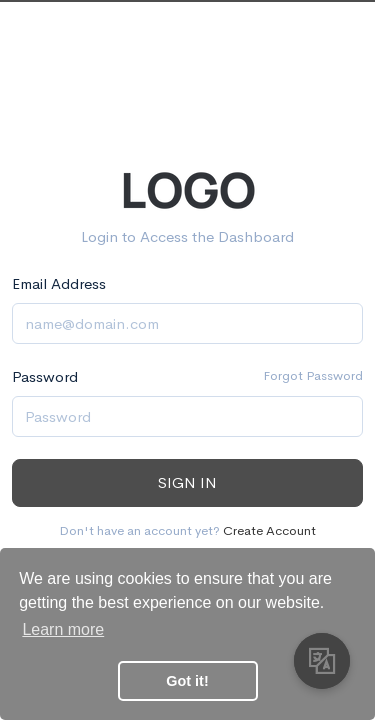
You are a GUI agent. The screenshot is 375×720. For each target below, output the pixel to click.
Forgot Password (313, 375)
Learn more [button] (63, 629)
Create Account (269, 530)
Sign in (187, 482)
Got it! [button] (187, 681)
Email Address (59, 283)
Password (45, 376)
